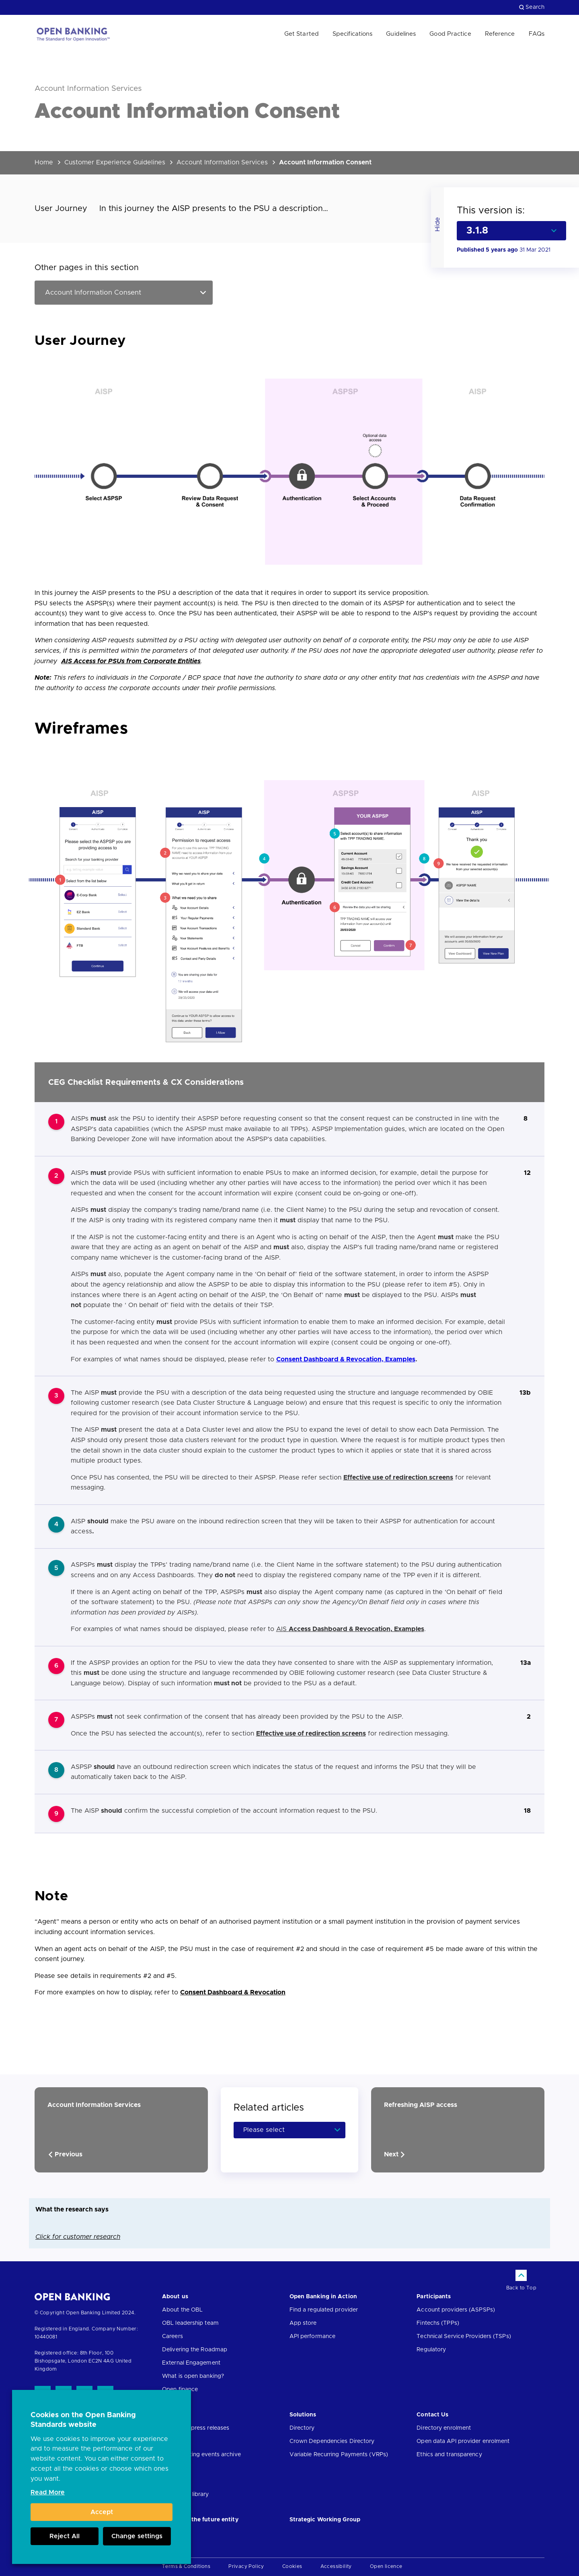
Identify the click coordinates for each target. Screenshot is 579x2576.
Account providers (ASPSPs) (456, 2310)
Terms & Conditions (186, 2566)
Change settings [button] (136, 2536)
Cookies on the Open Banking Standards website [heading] (83, 2420)
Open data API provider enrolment (463, 2441)
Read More (48, 2492)
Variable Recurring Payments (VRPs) (339, 2454)
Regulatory (431, 2350)
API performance (313, 2336)
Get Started (301, 34)
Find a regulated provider (324, 2310)
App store (303, 2323)
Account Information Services (222, 162)
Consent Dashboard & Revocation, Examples (345, 1359)
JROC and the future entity (200, 2520)
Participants (434, 2296)
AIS (350, 1629)
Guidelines (401, 34)
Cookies (292, 2566)
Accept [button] (101, 2512)
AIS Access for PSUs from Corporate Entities (131, 661)
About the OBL (182, 2310)
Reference (500, 34)
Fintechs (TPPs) (438, 2323)
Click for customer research (77, 2237)
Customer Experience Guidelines (114, 162)
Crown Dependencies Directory (332, 2441)
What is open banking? (193, 2376)
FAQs (536, 34)
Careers (172, 2336)
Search (531, 7)
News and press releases (195, 2428)
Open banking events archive (201, 2454)
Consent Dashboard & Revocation (232, 1992)
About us (175, 2296)
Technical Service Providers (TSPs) (464, 2336)
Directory (302, 2428)
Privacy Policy (246, 2566)
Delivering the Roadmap (194, 2350)
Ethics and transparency (449, 2454)
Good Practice (450, 34)
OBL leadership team (190, 2323)
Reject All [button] (64, 2536)
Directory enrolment (444, 2428)
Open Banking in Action (323, 2296)
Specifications (352, 34)
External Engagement (191, 2363)
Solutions (303, 2415)
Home (44, 162)
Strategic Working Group (325, 2520)
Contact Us (432, 2415)
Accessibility (336, 2566)
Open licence (386, 2566)
